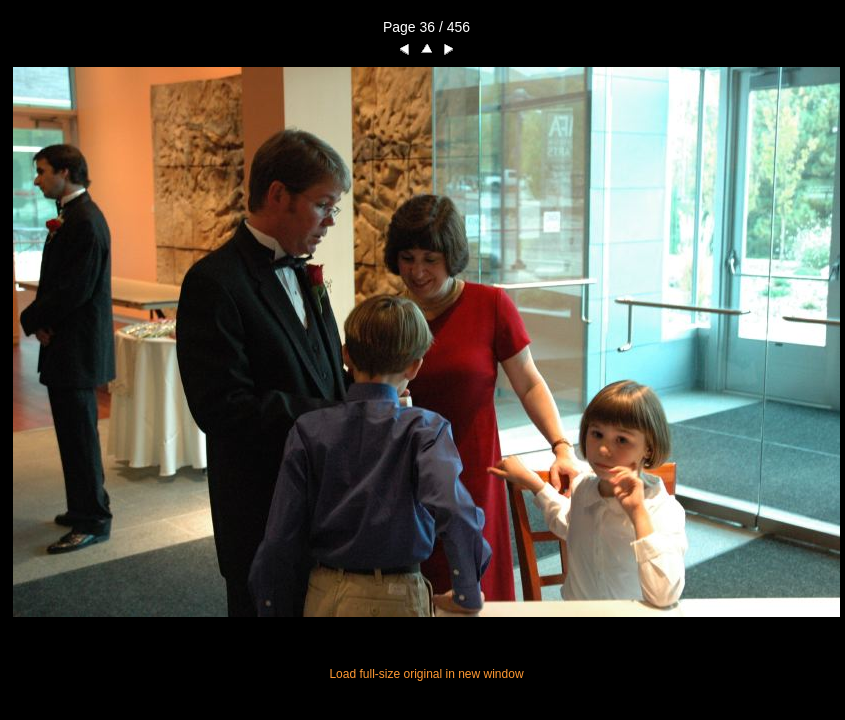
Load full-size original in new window (426, 674)
